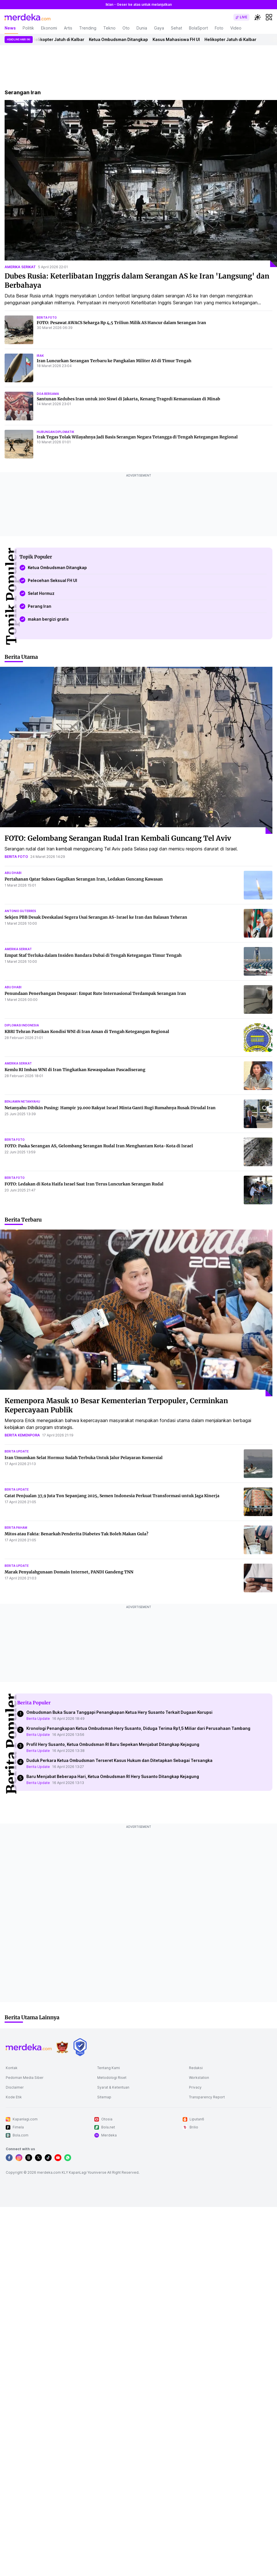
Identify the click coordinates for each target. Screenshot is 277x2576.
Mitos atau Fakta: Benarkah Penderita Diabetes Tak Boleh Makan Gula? (76, 1533)
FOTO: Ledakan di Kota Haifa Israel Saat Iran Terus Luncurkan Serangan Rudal (84, 1184)
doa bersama (48, 393)
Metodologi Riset (111, 2077)
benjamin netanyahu (22, 1101)
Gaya (159, 28)
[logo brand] (62, 2047)
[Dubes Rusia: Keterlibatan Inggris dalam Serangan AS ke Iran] (141, 183)
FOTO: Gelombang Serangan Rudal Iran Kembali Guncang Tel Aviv (118, 838)
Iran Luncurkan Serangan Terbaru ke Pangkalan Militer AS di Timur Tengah (114, 360)
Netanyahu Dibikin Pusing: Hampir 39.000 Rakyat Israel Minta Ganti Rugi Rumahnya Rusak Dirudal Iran (110, 1107)
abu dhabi (13, 873)
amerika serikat (20, 267)
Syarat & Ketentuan (113, 2087)
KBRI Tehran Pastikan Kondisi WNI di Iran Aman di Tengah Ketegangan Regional (87, 1031)
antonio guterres (20, 911)
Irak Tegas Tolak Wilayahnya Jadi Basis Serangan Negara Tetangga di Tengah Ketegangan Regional (137, 437)
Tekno (109, 28)
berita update (17, 1451)
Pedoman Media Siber (25, 2077)
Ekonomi (49, 28)
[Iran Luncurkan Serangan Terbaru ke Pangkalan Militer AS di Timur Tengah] (19, 368)
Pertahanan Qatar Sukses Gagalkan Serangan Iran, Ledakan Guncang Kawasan (84, 879)
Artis (68, 28)
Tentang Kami (108, 2068)
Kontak (11, 2068)
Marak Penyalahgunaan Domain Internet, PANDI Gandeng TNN (69, 1572)
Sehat (176, 28)
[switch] (241, 17)
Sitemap (104, 2097)
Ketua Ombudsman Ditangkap (126, 39)
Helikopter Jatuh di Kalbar (67, 39)
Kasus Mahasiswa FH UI (184, 39)
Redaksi (196, 2068)
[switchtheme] (257, 17)
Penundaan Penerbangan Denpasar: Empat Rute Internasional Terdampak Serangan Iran (95, 993)
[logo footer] (29, 2047)
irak (40, 355)
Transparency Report (207, 2097)
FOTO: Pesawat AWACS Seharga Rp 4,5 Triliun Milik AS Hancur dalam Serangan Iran (121, 322)
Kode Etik (14, 2097)
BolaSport (198, 28)
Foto (219, 28)
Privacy (195, 2087)
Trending (87, 28)
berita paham (16, 1527)
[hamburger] (269, 17)
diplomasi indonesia (22, 1025)
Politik (28, 28)
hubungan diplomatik (55, 432)
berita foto (47, 317)
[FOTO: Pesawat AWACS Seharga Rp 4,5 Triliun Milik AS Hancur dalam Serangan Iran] (19, 329)
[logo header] (27, 17)
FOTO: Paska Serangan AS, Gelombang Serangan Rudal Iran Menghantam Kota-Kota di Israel (99, 1145)
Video (235, 28)
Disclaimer (15, 2087)
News (10, 28)
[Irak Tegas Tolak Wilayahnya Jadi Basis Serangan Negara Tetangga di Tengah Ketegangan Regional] (19, 444)
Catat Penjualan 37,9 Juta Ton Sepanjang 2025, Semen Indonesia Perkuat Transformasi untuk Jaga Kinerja (112, 1495)
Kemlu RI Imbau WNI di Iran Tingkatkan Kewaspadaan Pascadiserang (75, 1069)
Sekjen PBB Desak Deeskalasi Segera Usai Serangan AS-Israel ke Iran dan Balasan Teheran (96, 917)
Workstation (199, 2077)
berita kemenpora (22, 1435)
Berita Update (38, 1718)
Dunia (141, 28)
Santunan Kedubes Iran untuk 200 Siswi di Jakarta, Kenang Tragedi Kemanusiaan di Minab (128, 398)
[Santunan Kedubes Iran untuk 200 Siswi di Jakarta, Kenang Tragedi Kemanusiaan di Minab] (19, 406)
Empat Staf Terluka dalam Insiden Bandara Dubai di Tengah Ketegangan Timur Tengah (93, 955)
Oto (126, 28)
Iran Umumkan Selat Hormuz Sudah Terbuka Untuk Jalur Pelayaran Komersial (84, 1457)
